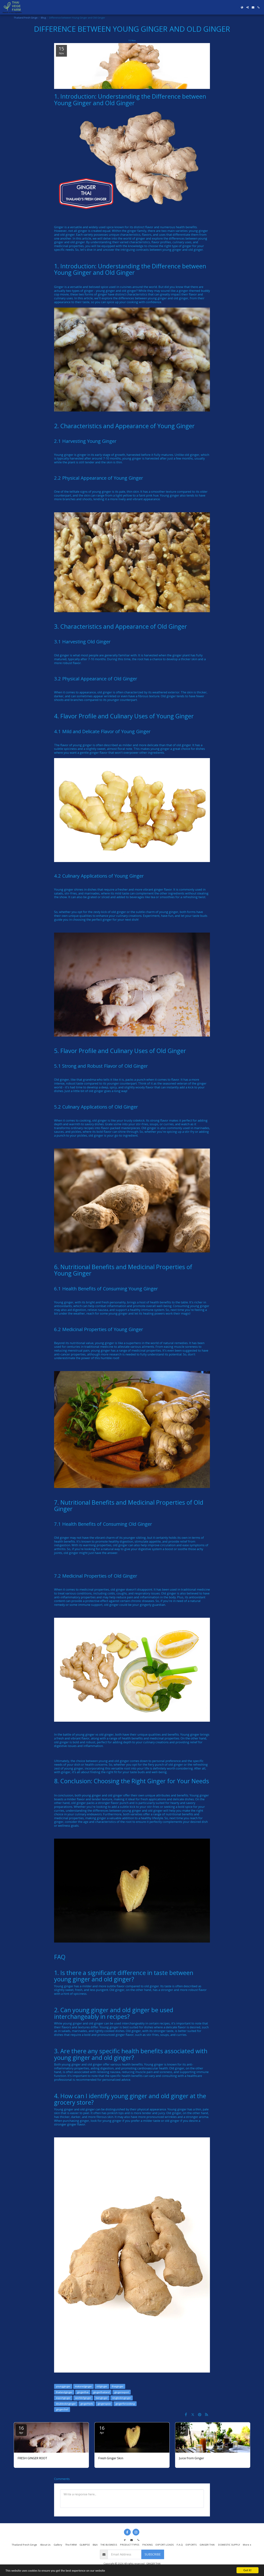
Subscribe (153, 2554)
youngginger (63, 2386)
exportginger (63, 2397)
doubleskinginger (66, 2403)
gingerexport (121, 2392)
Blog (43, 17)
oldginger (101, 2386)
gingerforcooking (125, 2403)
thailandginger (64, 2392)
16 (21, 2429)
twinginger (102, 2397)
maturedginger (83, 2386)
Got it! (247, 2570)
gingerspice (104, 2403)
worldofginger (83, 2397)
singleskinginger (121, 2397)
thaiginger (117, 2386)
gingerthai (83, 2392)
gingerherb (86, 2403)
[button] (247, 7)
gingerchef (62, 2409)
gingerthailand (101, 2392)
